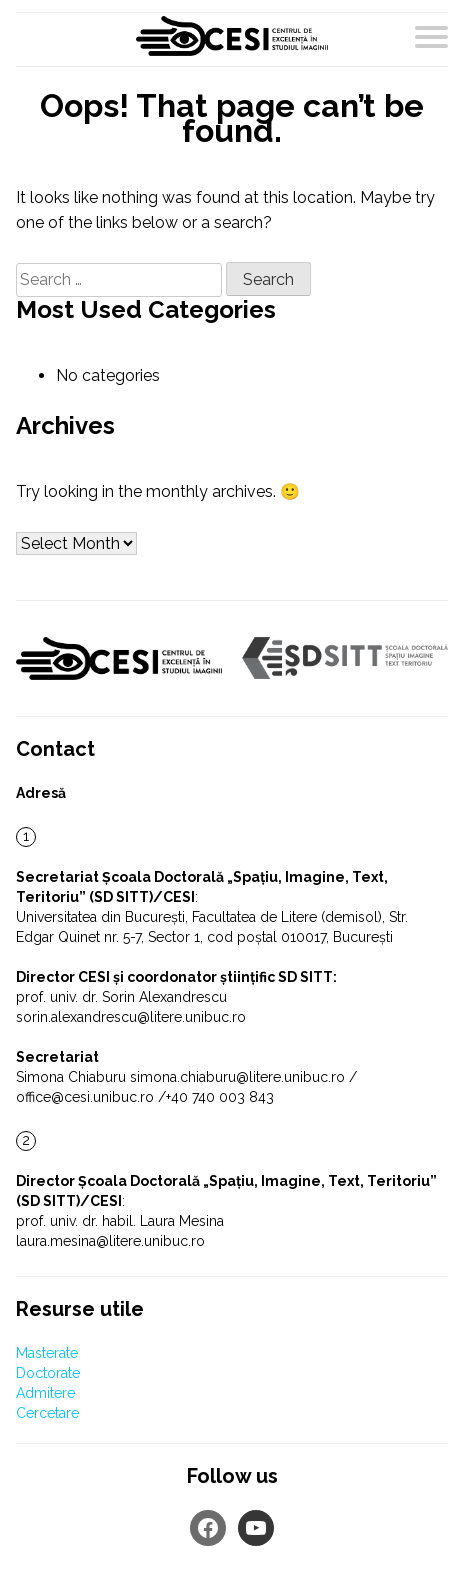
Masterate (47, 1353)
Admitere (45, 1393)
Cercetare (47, 1413)
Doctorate (48, 1373)
